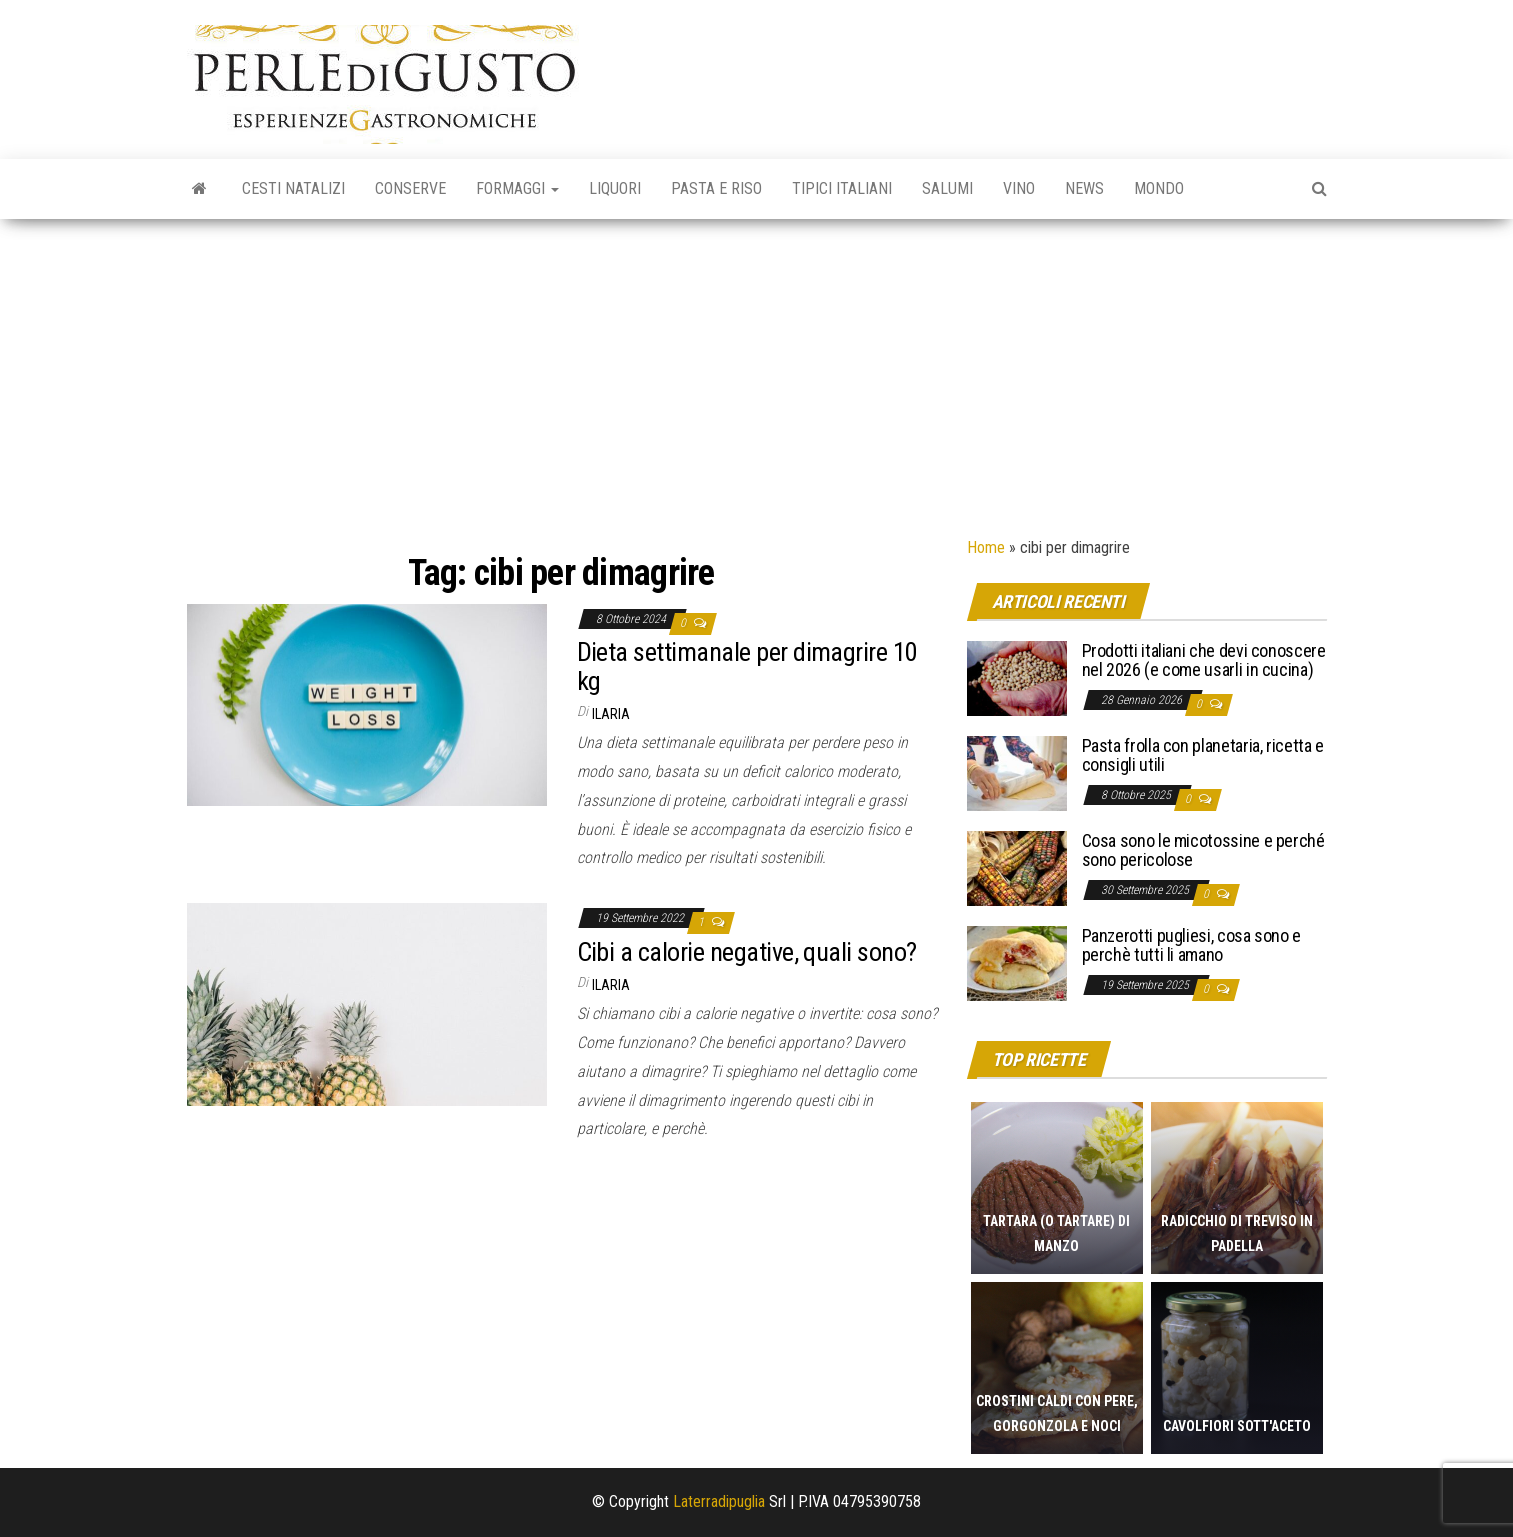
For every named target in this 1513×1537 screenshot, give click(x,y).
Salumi (947, 188)
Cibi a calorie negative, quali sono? (747, 952)
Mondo (1159, 188)
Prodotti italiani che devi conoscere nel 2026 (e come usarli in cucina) (1204, 660)
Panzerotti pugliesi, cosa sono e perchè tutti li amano (1191, 945)
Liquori (615, 188)
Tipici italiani (842, 188)
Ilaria (611, 714)
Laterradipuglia (719, 1501)
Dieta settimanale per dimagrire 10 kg (747, 666)
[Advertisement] (757, 369)
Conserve (410, 188)
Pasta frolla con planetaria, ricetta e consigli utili (1203, 755)
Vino (1019, 188)
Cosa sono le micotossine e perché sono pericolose (1203, 850)
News (1084, 188)
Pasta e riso (716, 188)
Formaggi (517, 188)
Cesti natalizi (293, 188)
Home (986, 547)
